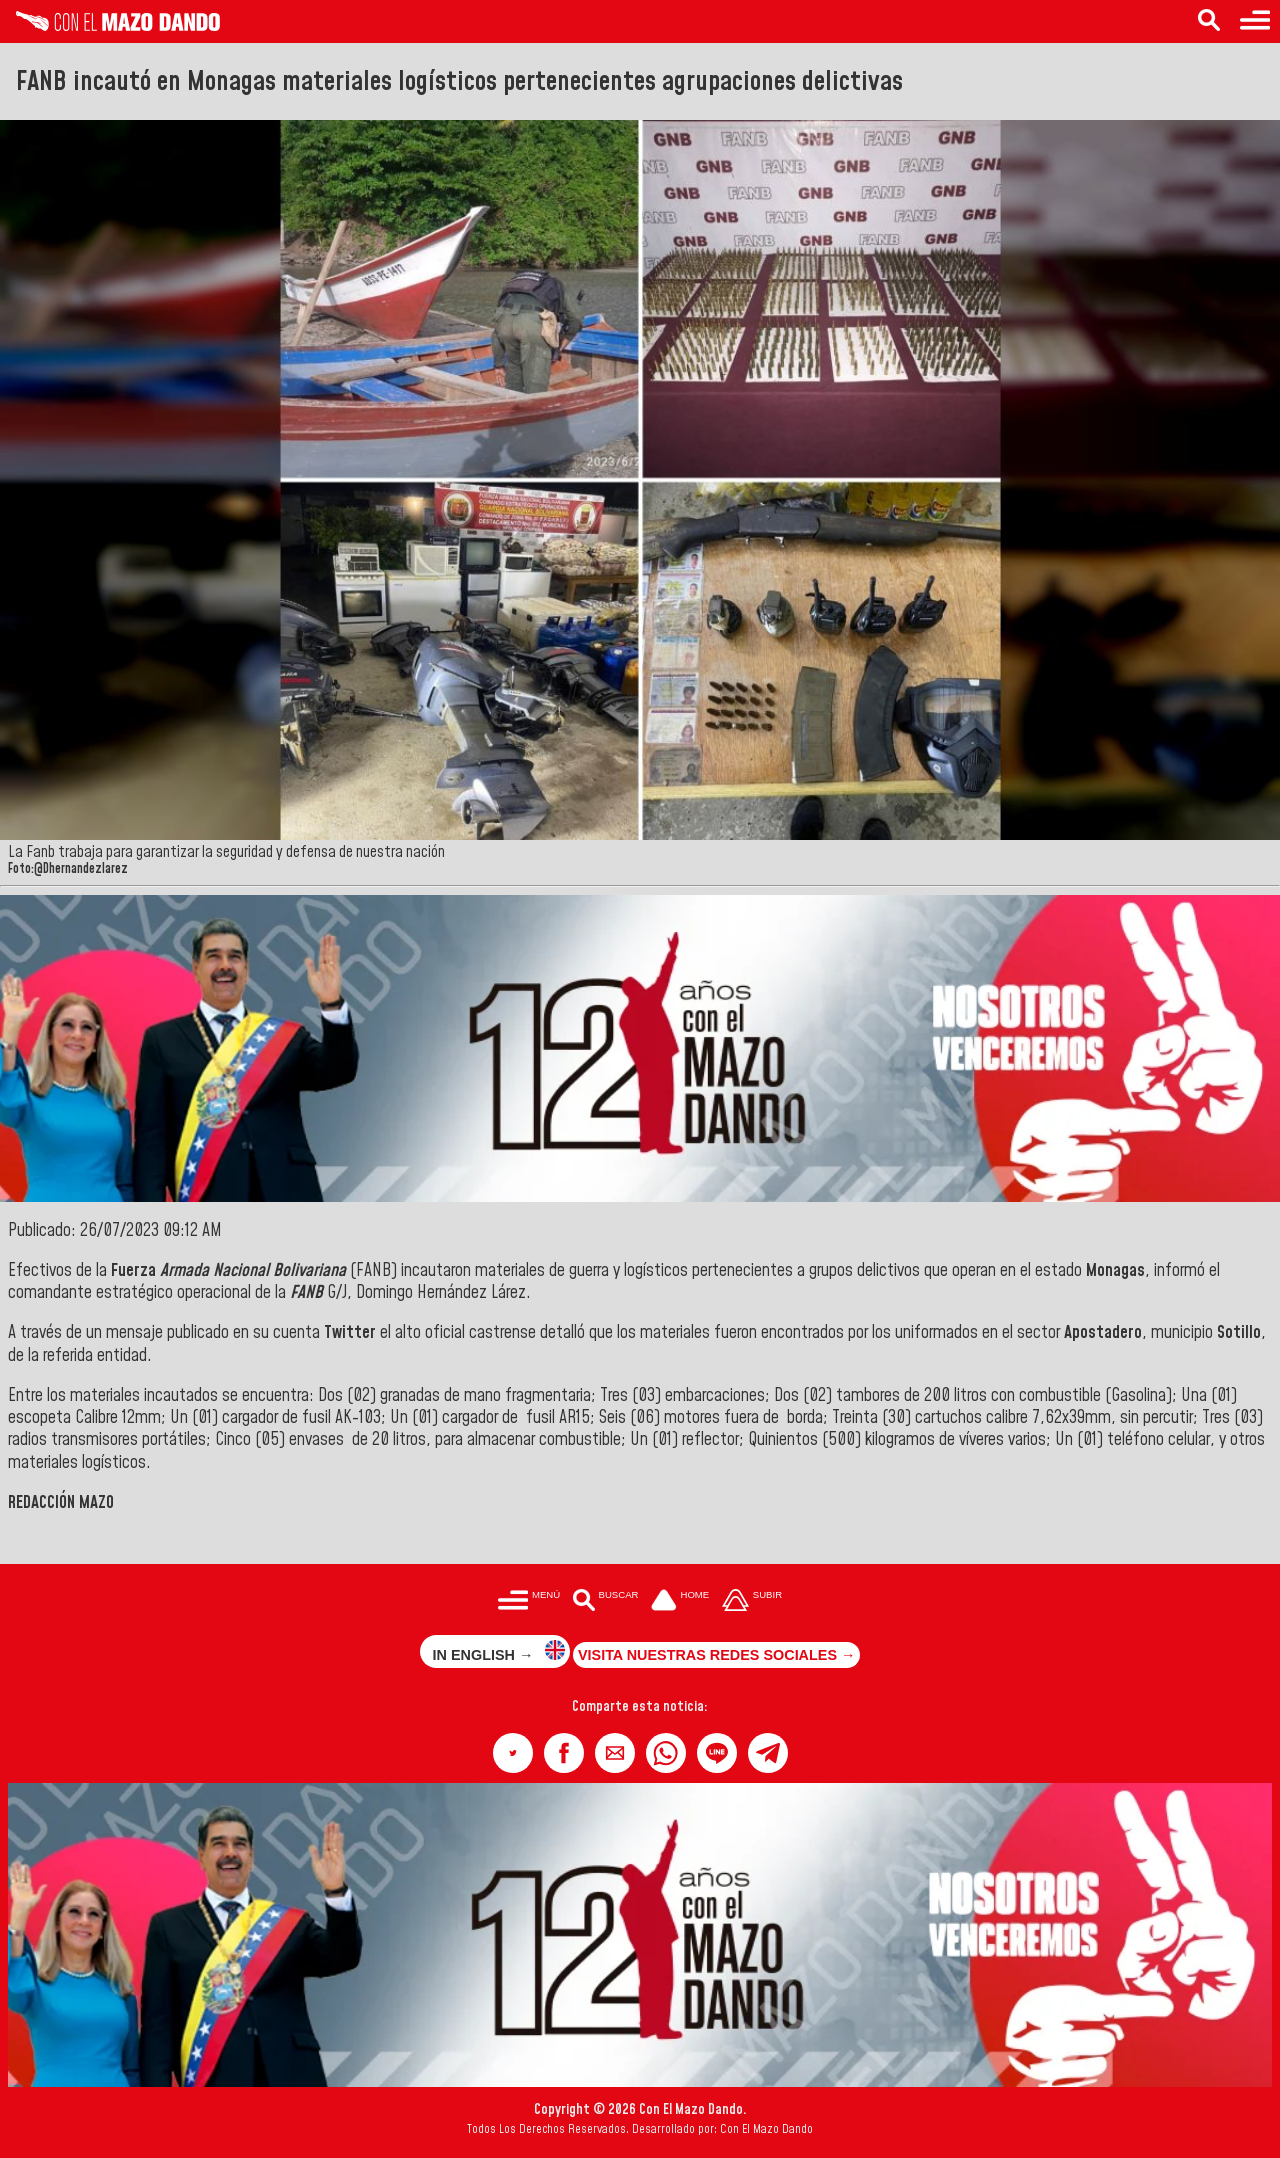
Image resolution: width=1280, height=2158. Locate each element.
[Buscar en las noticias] (1209, 21)
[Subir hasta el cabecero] (752, 1602)
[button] (513, 1753)
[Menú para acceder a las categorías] (1255, 21)
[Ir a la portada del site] (680, 1602)
